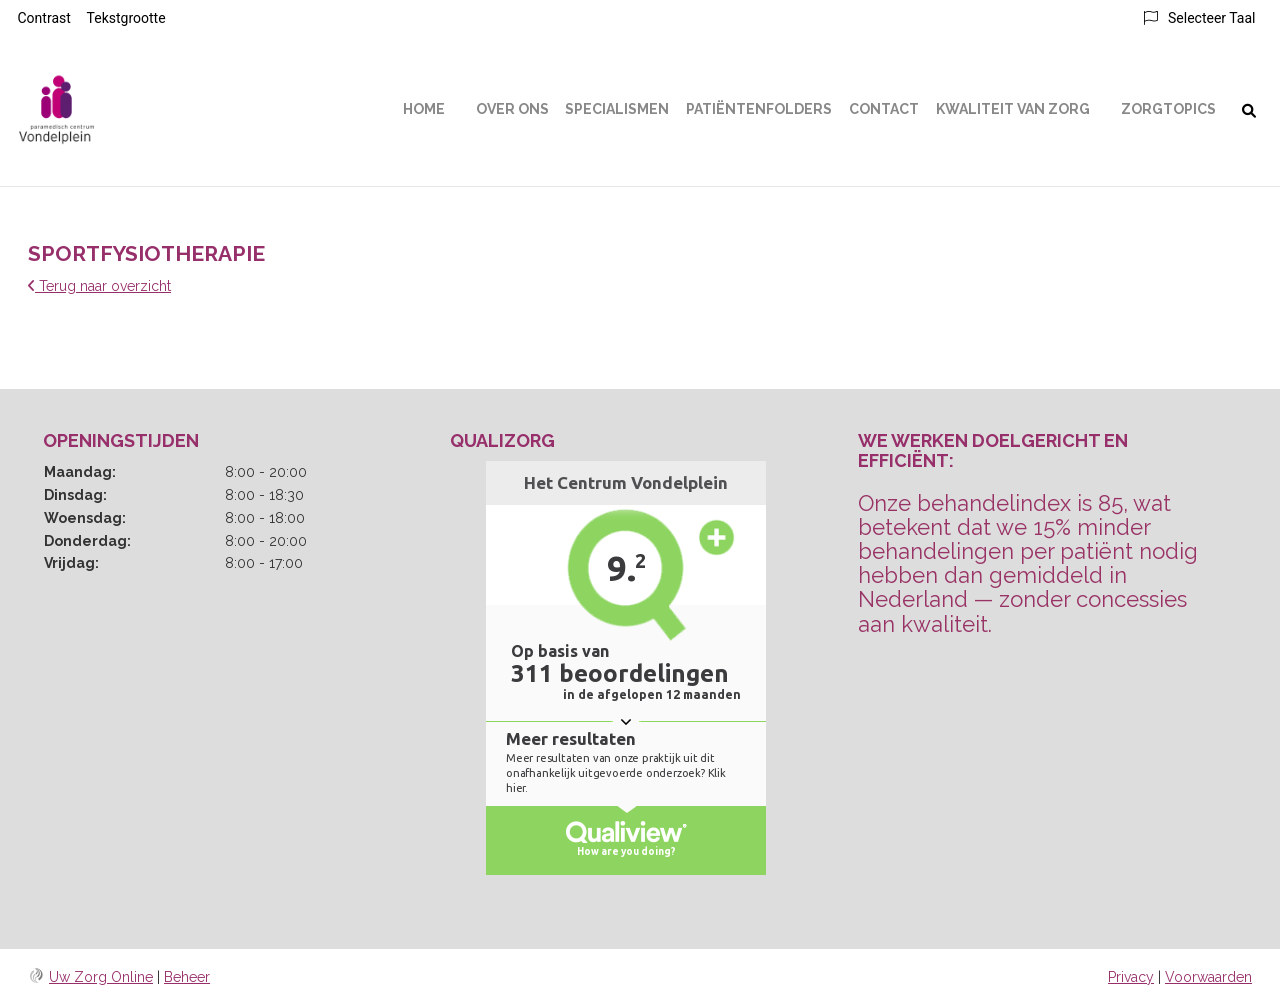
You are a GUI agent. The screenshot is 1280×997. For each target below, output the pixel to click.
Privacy (1131, 977)
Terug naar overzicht (99, 286)
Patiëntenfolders (759, 109)
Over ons (512, 109)
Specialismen (617, 109)
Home (424, 109)
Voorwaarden (1208, 977)
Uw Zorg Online (101, 977)
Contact (884, 109)
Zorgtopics (1168, 109)
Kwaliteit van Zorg (1013, 109)
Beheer (187, 977)
